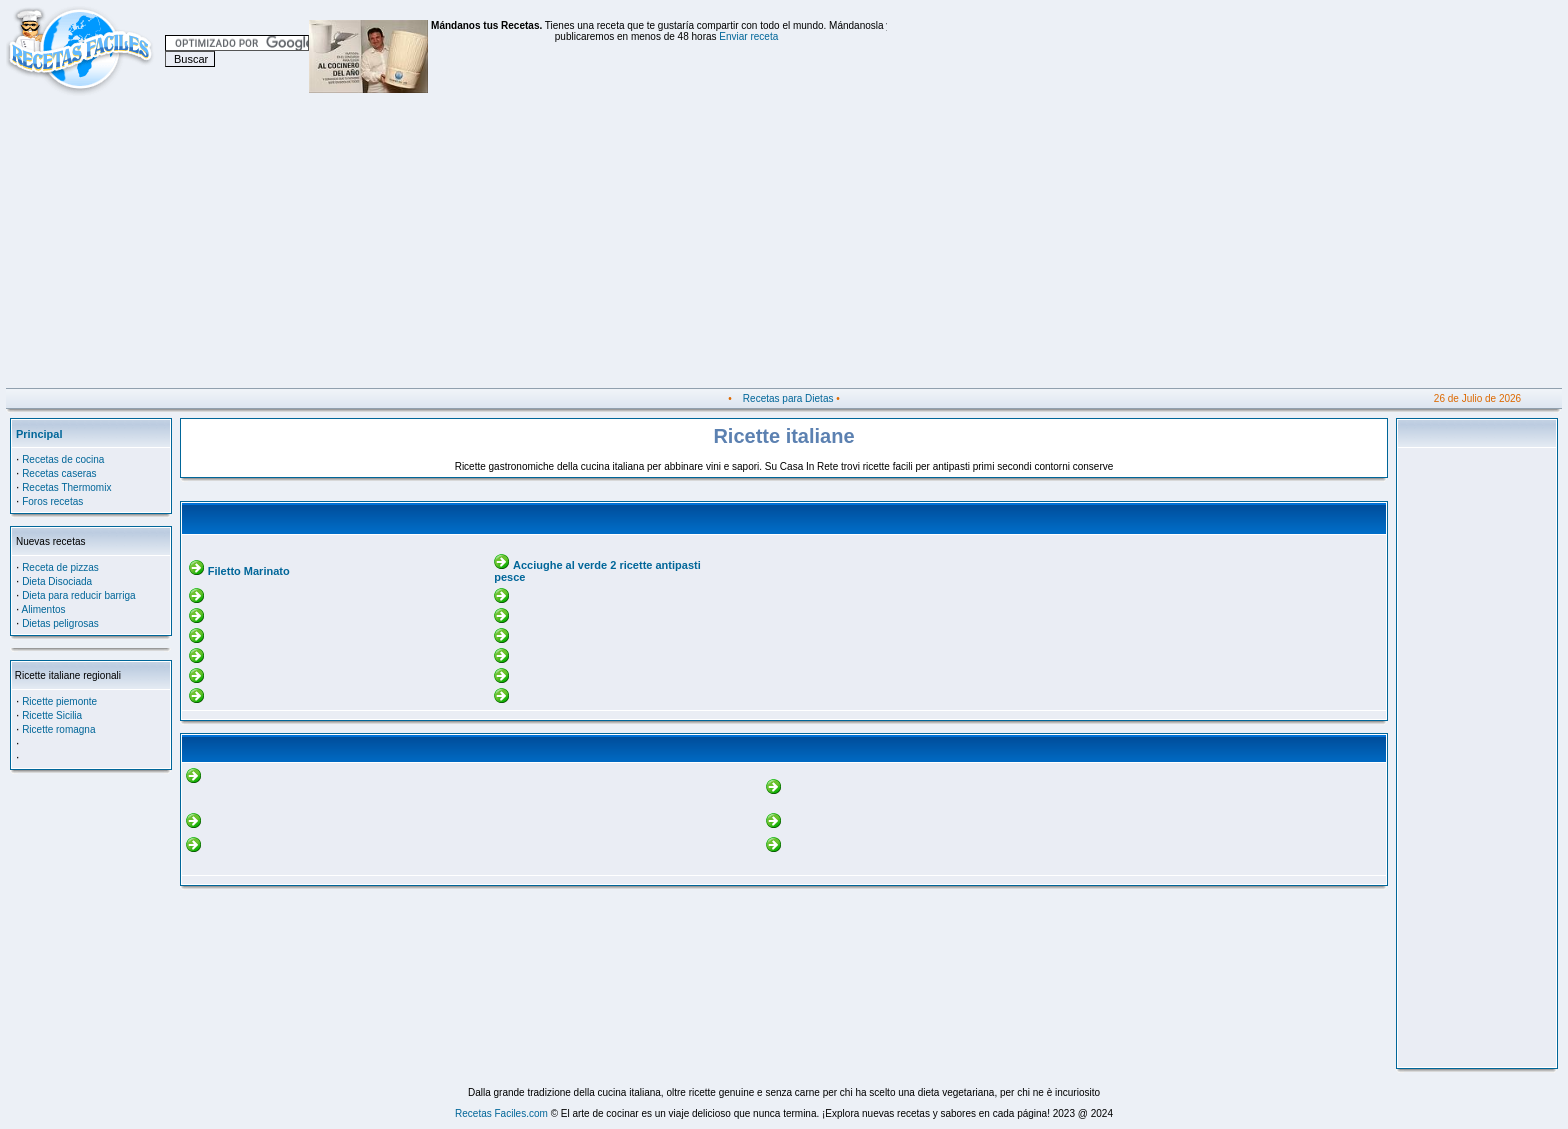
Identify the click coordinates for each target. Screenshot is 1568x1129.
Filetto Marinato (249, 571)
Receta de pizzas (60, 567)
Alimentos (44, 609)
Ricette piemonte (59, 701)
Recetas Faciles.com (501, 1113)
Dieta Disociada (57, 581)
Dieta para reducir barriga (78, 595)
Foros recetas (52, 501)
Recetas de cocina (63, 459)
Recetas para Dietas (788, 398)
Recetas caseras (59, 473)
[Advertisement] (606, 248)
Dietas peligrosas (60, 623)
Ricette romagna (58, 729)
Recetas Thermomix (66, 487)
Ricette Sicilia (52, 715)
